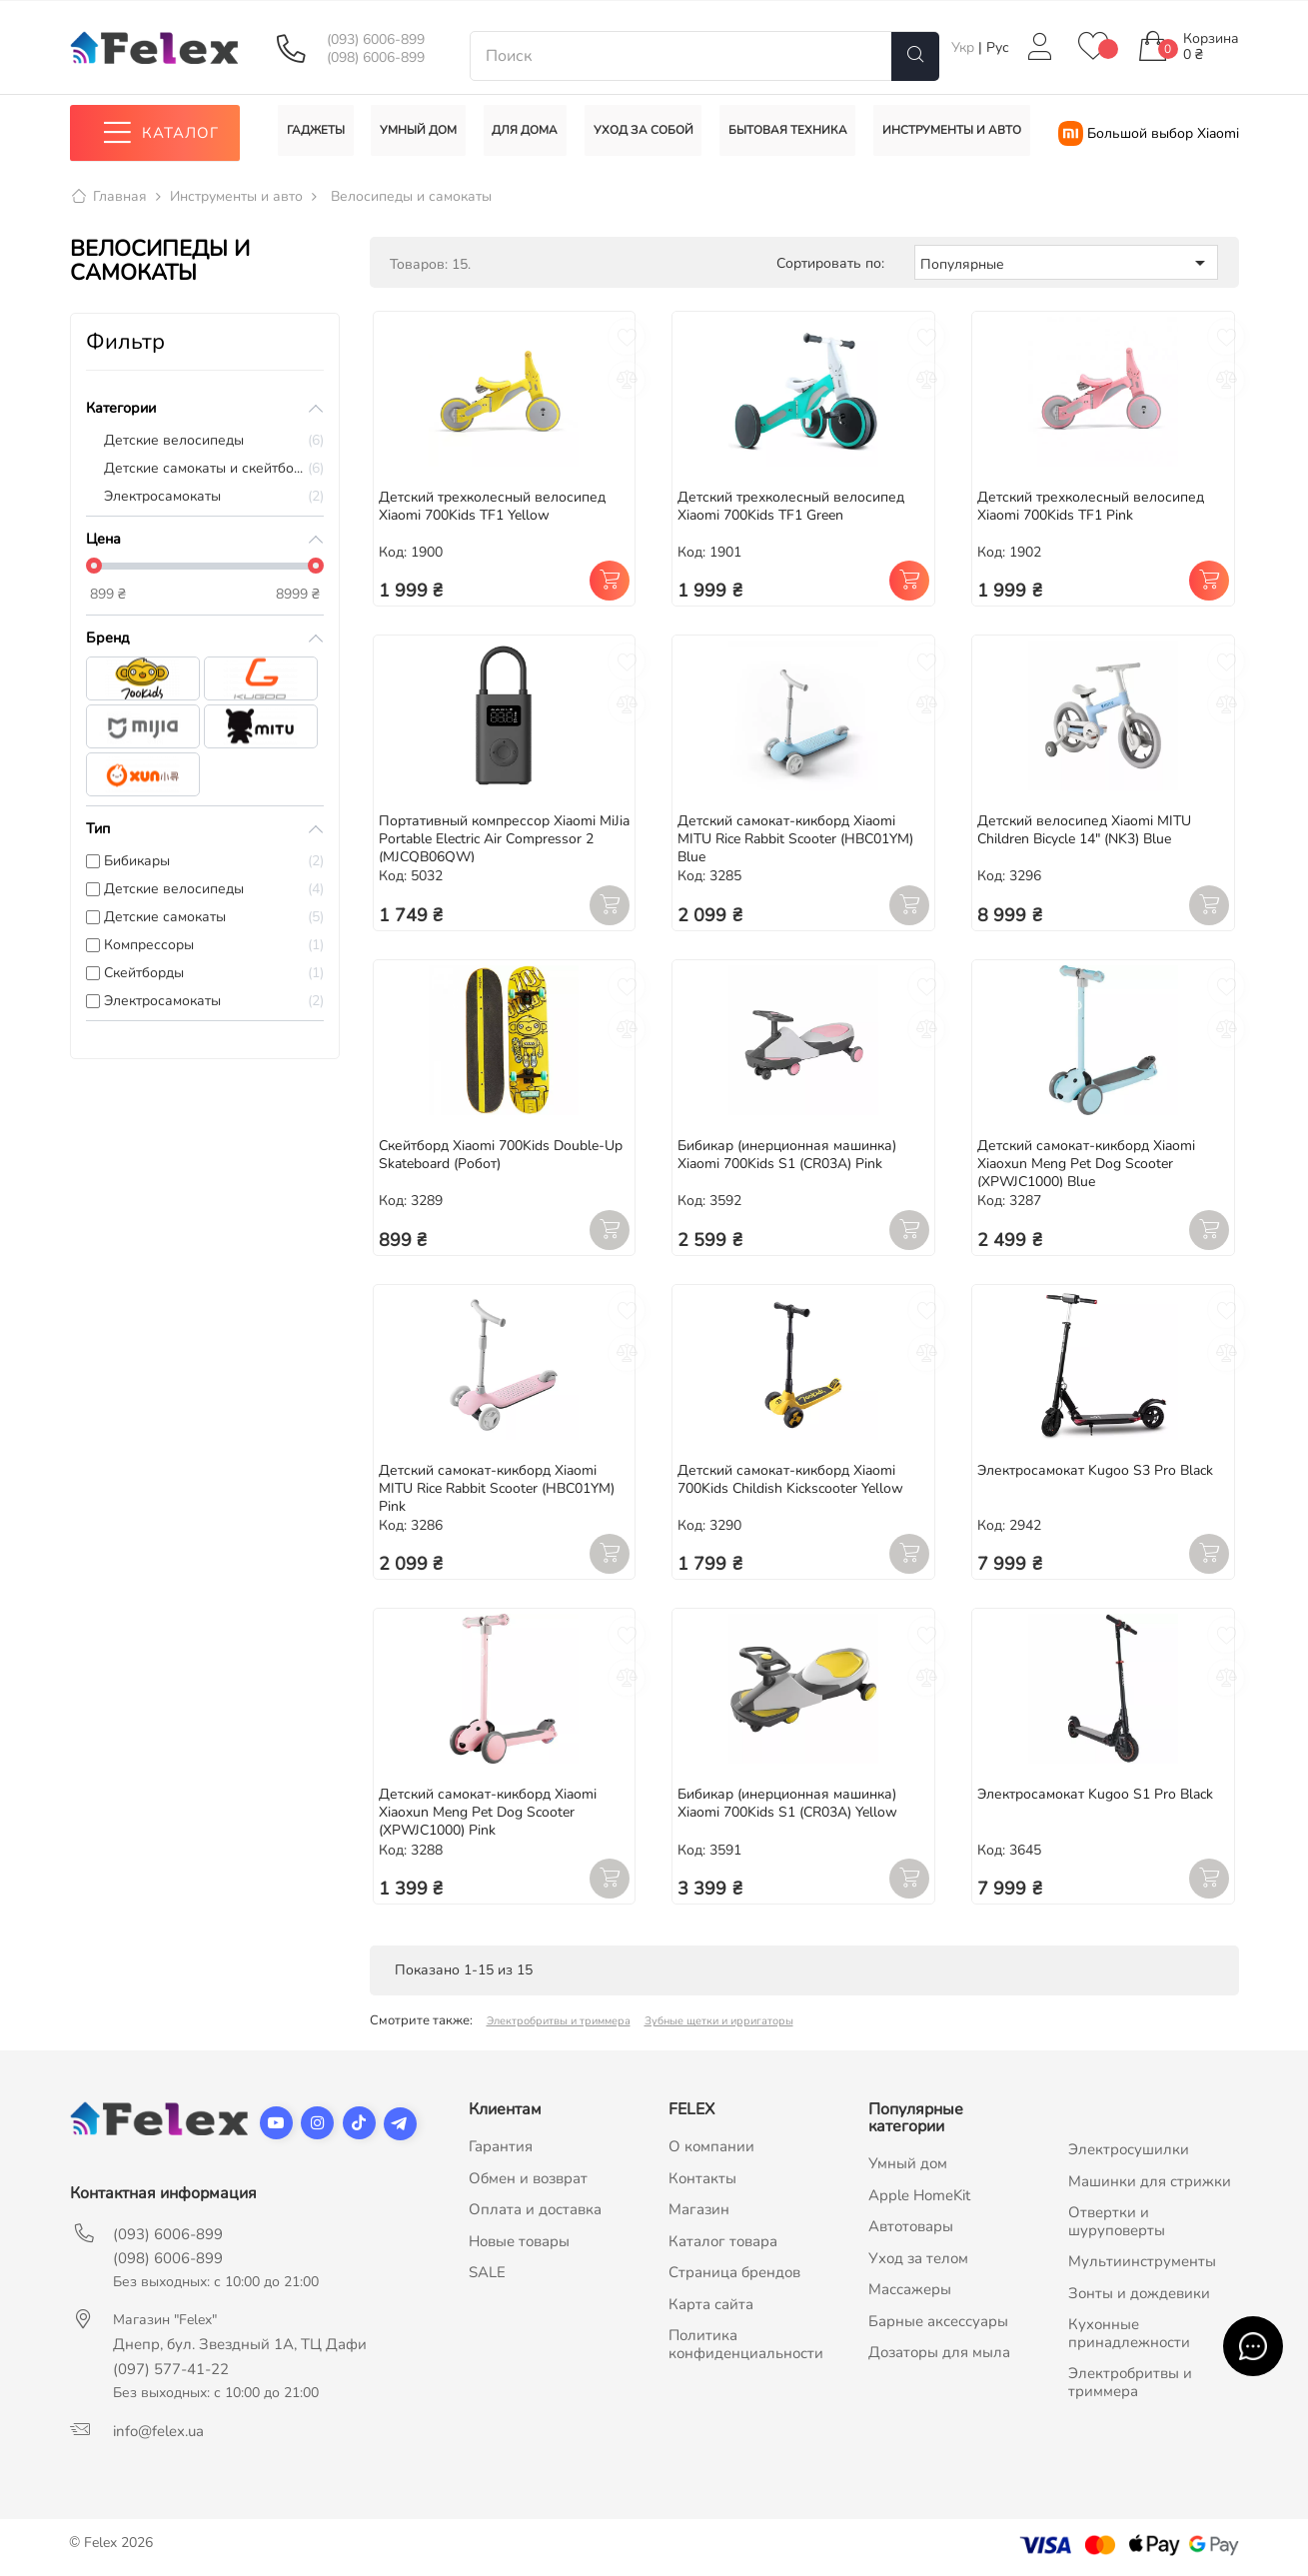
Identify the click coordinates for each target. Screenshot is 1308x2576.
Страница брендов (734, 2273)
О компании (711, 2147)
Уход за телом (918, 2258)
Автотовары (910, 2227)
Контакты (702, 2178)
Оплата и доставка (535, 2210)
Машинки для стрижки (1149, 2181)
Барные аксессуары (938, 2321)
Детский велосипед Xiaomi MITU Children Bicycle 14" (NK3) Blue (1084, 830)
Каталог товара (722, 2241)
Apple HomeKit (919, 2195)
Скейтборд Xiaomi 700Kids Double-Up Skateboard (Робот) (501, 1154)
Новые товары (519, 2241)
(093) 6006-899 (376, 40)
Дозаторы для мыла (939, 2353)
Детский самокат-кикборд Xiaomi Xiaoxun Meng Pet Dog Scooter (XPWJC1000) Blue (1086, 1163)
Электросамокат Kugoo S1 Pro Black (1095, 1795)
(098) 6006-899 (376, 58)
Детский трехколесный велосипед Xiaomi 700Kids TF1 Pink (1090, 506)
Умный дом (907, 2164)
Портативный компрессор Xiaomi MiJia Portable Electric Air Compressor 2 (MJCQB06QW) (504, 839)
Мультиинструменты (1142, 2262)
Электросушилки (1128, 2150)
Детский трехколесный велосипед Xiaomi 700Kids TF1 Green (790, 506)
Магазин (698, 2210)
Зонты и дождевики (1139, 2293)
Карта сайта (710, 2304)
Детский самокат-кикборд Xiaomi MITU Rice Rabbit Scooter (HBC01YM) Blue (795, 839)
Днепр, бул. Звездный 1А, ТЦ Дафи (240, 2345)
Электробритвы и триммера (559, 2021)
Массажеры (909, 2290)
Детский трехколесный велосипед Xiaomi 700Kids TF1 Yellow (492, 506)
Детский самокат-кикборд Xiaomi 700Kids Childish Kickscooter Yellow (790, 1479)
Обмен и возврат (528, 2178)
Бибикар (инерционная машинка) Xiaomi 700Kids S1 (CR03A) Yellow (787, 1804)
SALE (487, 2273)
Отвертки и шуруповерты (1116, 2222)
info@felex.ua (158, 2432)
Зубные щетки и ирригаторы (719, 2021)
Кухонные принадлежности (1129, 2334)
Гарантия (501, 2147)
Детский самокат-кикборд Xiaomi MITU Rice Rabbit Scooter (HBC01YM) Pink (497, 1488)
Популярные (1066, 263)
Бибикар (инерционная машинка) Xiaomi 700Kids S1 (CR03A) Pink (786, 1154)
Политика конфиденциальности (745, 2345)
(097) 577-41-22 (171, 2370)
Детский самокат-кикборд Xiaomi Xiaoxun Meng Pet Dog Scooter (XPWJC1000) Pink (488, 1813)
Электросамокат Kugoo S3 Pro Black (1095, 1470)
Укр (964, 47)
